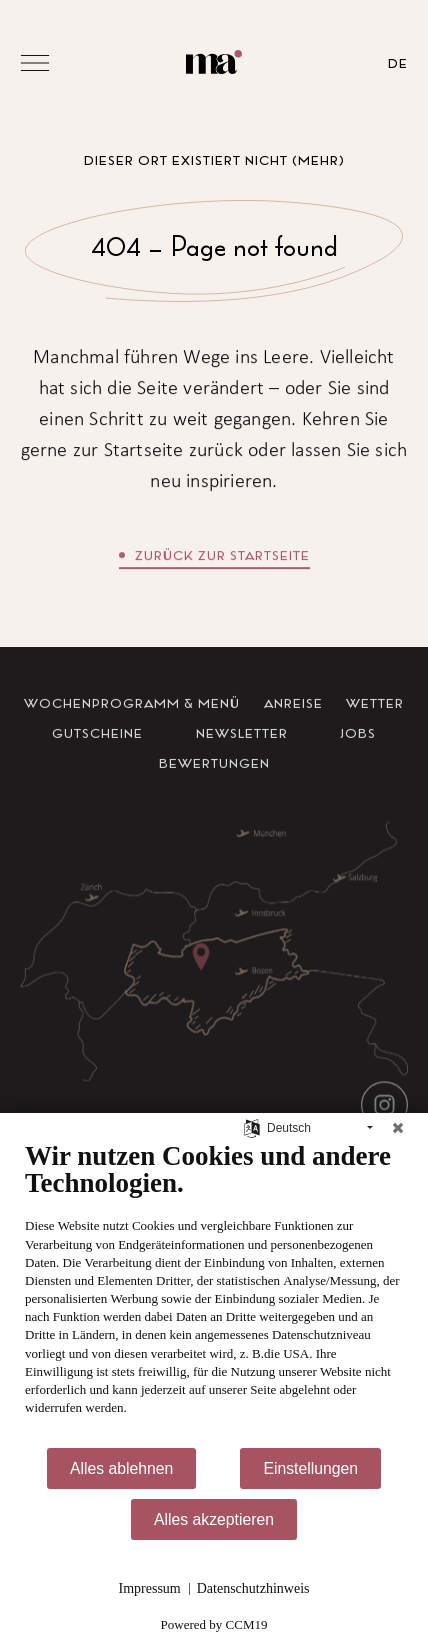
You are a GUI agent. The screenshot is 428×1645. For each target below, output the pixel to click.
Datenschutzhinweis (253, 1588)
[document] (214, 1293)
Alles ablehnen (121, 1468)
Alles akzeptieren (214, 1519)
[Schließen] (398, 1128)
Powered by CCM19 (214, 1624)
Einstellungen (310, 1468)
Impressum (150, 1588)
